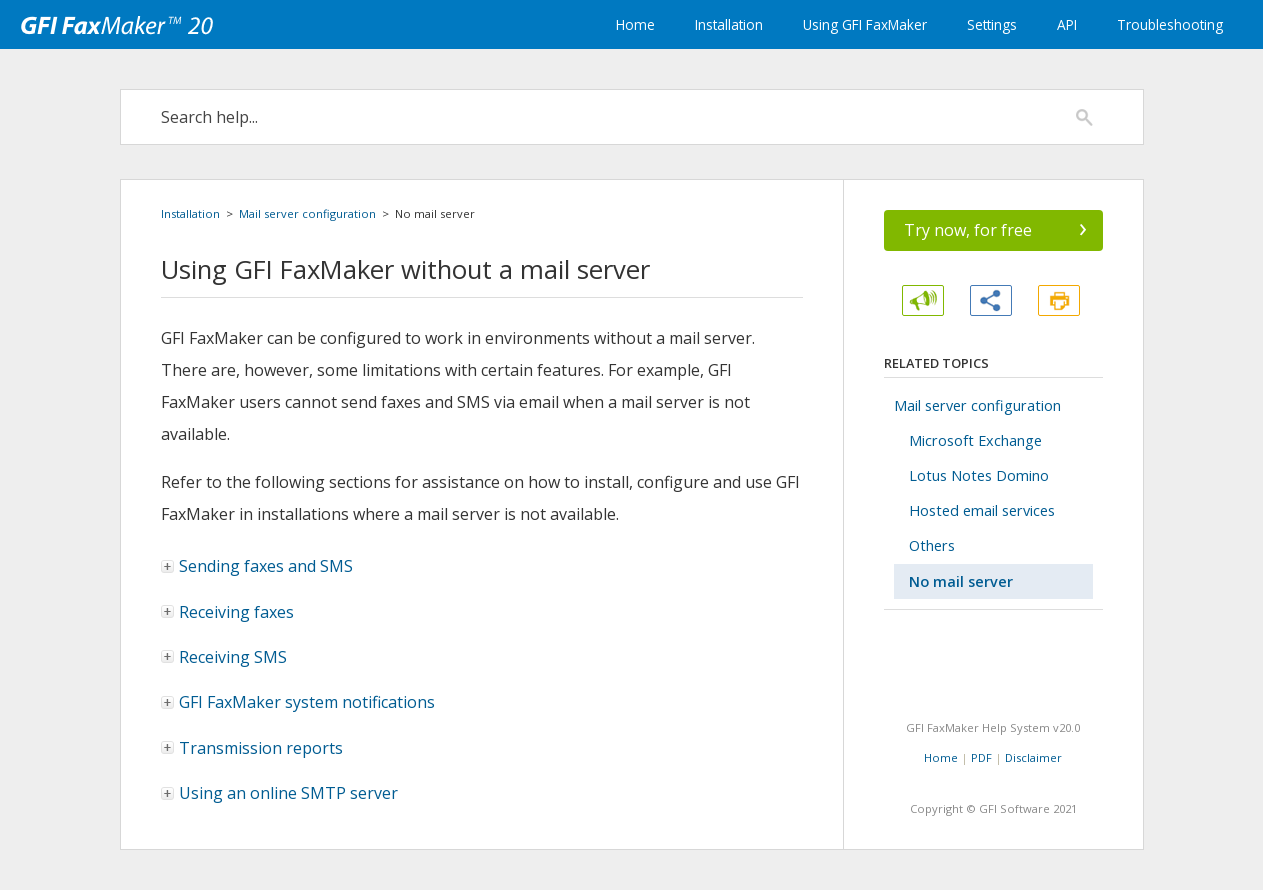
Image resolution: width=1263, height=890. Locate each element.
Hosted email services (982, 510)
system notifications (299, 702)
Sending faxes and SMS (258, 566)
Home (635, 24)
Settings (992, 24)
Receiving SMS (225, 657)
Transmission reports (253, 748)
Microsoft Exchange (975, 440)
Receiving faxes (228, 612)
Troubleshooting (1170, 24)
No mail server (961, 581)
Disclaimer (1033, 757)
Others (932, 545)
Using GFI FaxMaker (865, 24)
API (1067, 24)
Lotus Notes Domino (979, 475)
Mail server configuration (307, 213)
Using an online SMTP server (288, 793)
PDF (981, 757)
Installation (729, 24)
